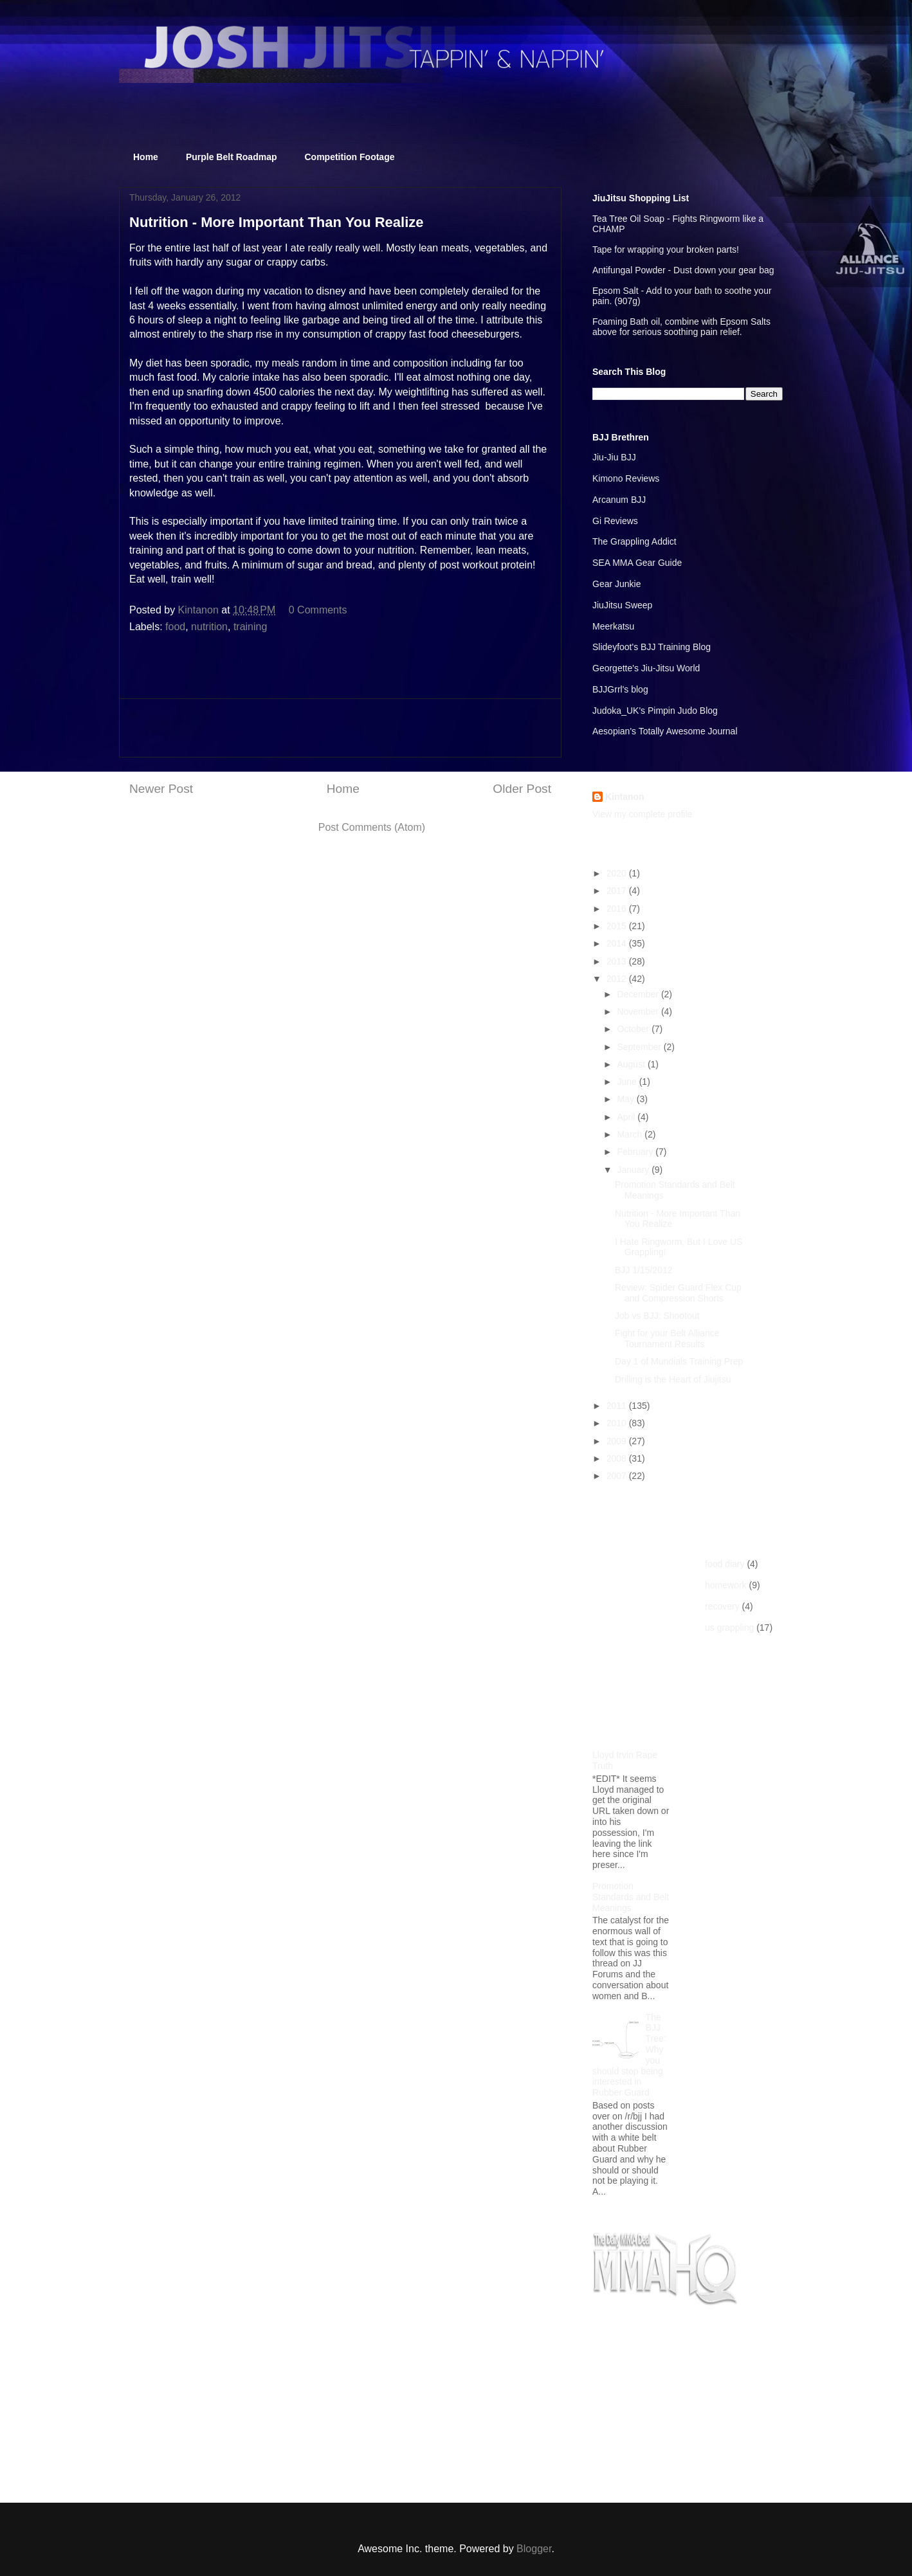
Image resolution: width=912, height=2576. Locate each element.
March (630, 1134)
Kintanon (624, 797)
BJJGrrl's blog (620, 689)
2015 (617, 926)
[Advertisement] (340, 728)
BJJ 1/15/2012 (644, 1270)
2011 (617, 1406)
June (628, 1081)
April (627, 1117)
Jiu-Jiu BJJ (614, 457)
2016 (617, 908)
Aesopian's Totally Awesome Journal (665, 731)
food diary (724, 1564)
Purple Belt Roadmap (231, 157)
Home (145, 157)
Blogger (533, 2548)
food (175, 626)
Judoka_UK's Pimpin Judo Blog (655, 710)
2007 (617, 1476)
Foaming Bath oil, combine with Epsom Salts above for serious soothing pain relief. (681, 326)
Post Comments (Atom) (371, 827)
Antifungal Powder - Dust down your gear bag (683, 270)
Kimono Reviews (625, 478)
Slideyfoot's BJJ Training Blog (651, 647)
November (639, 1011)
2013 (617, 961)
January (634, 1170)
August (632, 1064)
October (634, 1029)
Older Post (522, 788)
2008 (617, 1458)
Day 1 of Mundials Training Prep (679, 1361)
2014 (617, 943)
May (626, 1099)
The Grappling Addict (634, 541)
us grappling (729, 1627)
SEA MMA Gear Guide (637, 563)
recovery (722, 1606)
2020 (617, 873)
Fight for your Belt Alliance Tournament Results (667, 1338)
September (640, 1047)
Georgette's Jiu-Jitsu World (646, 668)
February (636, 1152)
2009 (617, 1441)
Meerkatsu (613, 626)
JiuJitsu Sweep (622, 605)
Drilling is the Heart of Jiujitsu (673, 1379)
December (639, 994)
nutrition (209, 626)
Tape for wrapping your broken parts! (665, 249)
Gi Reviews (615, 521)
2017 (617, 890)
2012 (617, 979)
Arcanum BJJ (619, 499)
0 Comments (318, 609)
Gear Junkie (616, 584)
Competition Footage (350, 157)
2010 (617, 1423)
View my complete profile (642, 814)
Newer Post (161, 788)
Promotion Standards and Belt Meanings (630, 1897)
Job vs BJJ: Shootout (657, 1316)
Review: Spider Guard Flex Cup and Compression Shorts (678, 1292)
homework (726, 1585)
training (250, 626)
